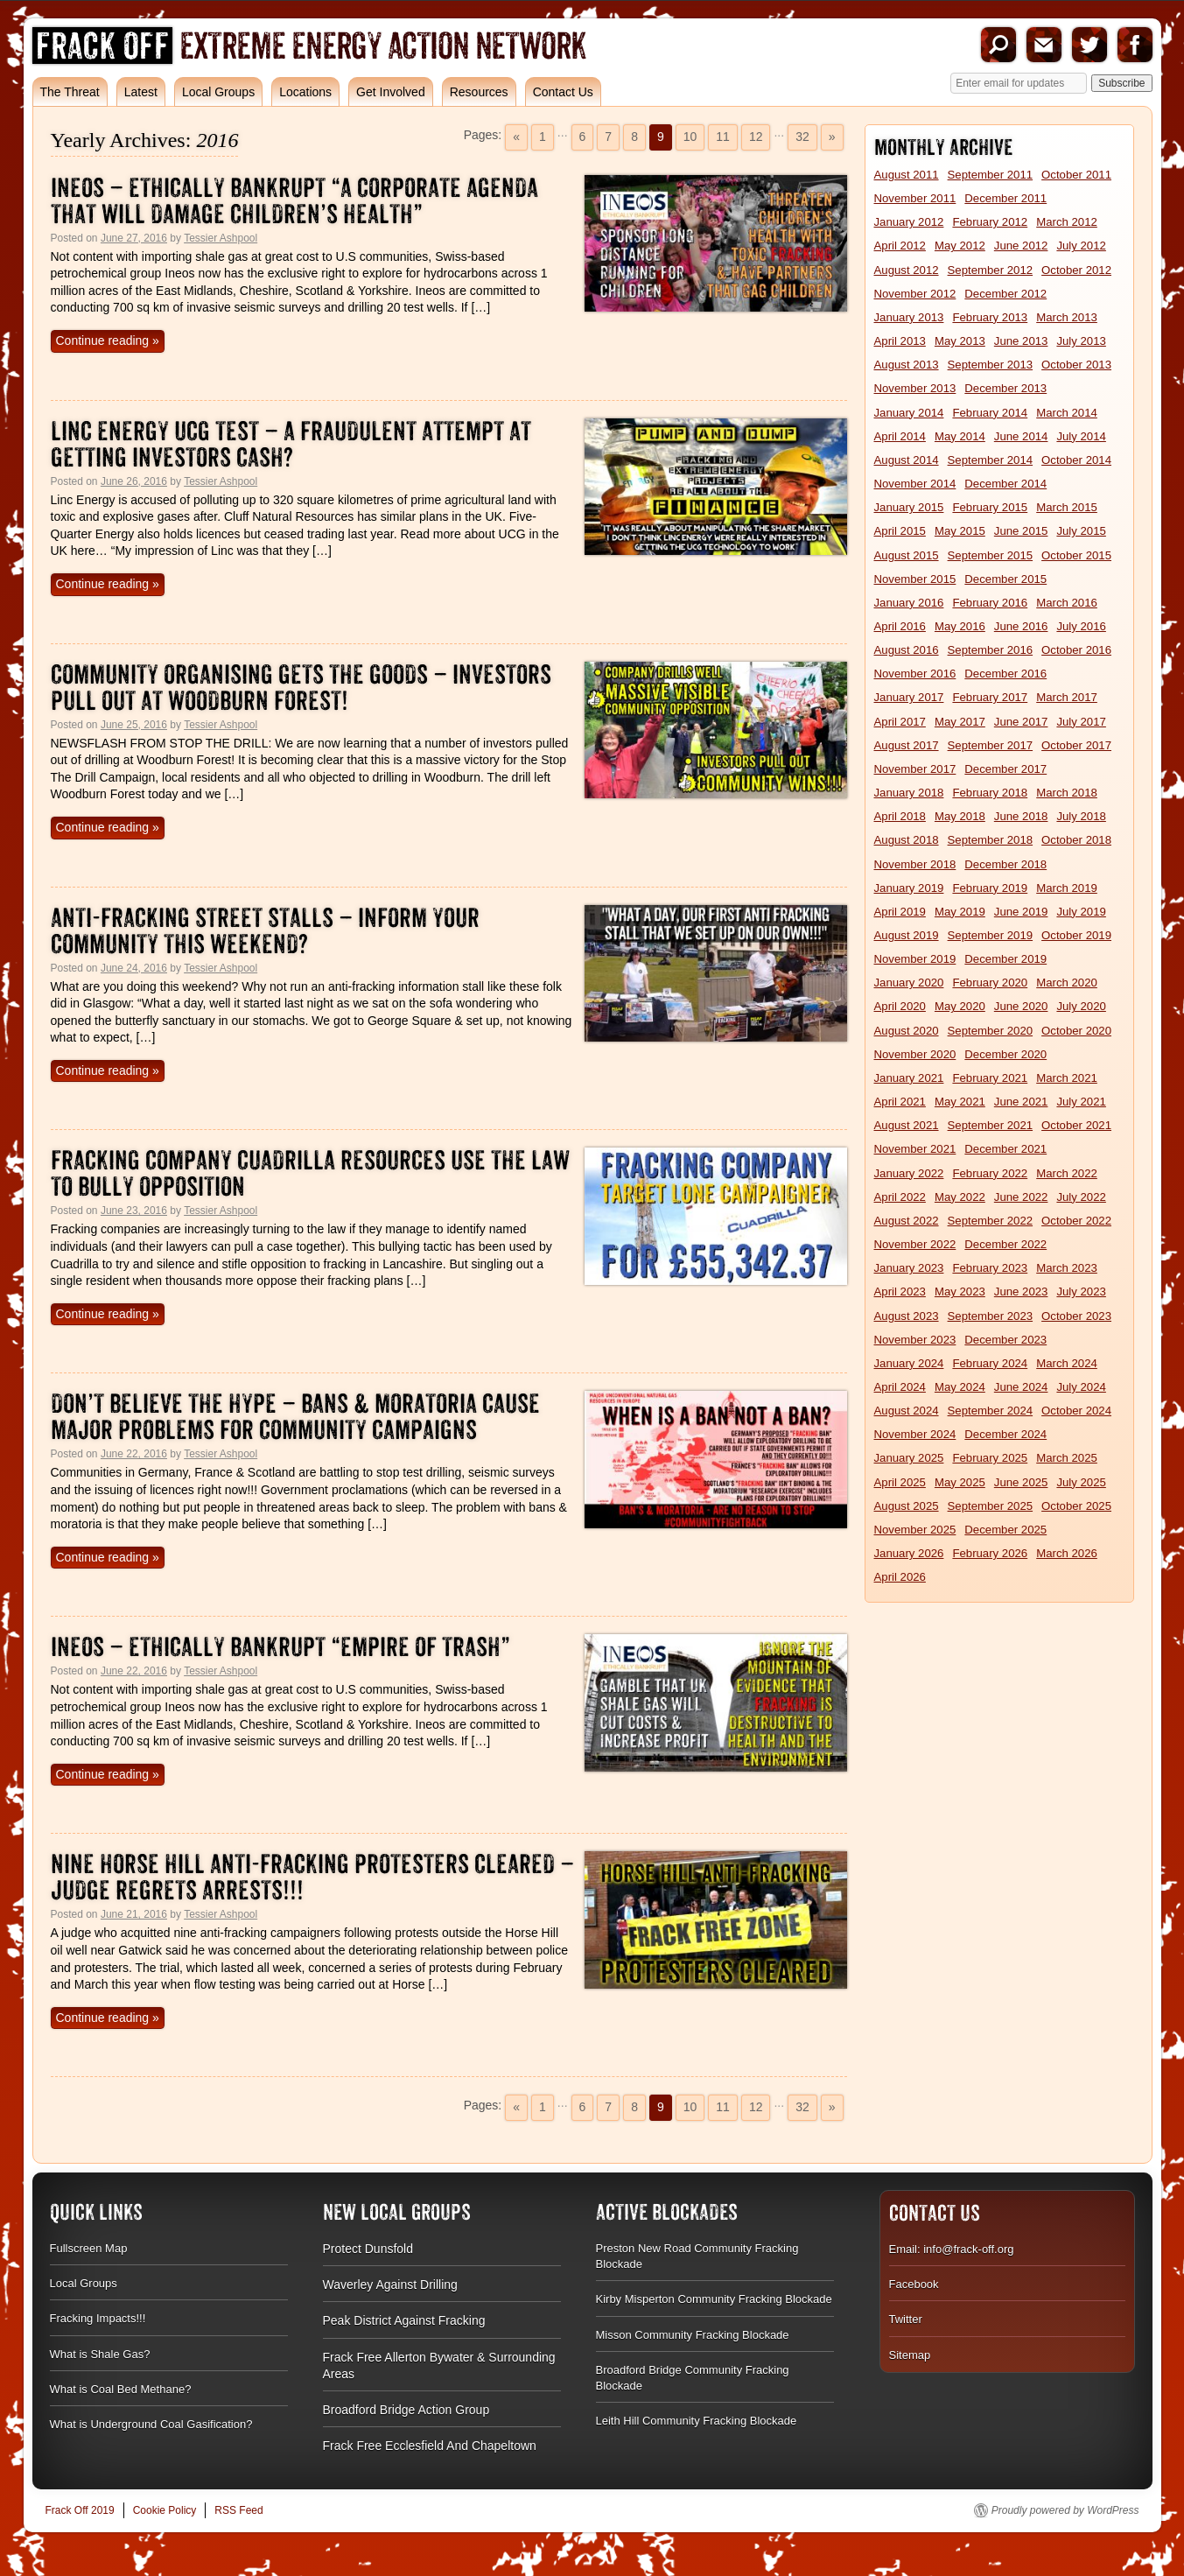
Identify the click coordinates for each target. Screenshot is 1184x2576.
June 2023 (1021, 1291)
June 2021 (1021, 1101)
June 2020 (1021, 1006)
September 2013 (990, 364)
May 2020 (960, 1006)
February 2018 (989, 792)
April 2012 (900, 245)
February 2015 (989, 507)
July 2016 (1080, 626)
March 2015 (1066, 507)
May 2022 (960, 1197)
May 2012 (960, 245)
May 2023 (960, 1291)
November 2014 (915, 483)
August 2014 (906, 460)
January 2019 (909, 888)
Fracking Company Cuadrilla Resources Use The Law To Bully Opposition (310, 1173)
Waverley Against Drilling (390, 2285)
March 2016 (1066, 602)
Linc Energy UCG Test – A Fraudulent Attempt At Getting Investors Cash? (291, 444)
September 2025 (990, 1506)
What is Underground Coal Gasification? (151, 2424)
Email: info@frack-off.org (951, 2249)
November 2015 (915, 579)
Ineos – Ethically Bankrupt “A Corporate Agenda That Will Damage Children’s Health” (294, 201)
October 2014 (1076, 460)
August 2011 (906, 174)
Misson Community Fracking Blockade (692, 2334)
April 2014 (900, 436)
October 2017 (1076, 745)
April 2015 (900, 530)
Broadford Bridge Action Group (406, 2410)
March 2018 (1066, 792)
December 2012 (1005, 293)
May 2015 (960, 530)
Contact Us (563, 92)
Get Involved (390, 92)
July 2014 (1080, 436)
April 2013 (900, 340)
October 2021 (1076, 1125)
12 (756, 137)
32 (802, 137)
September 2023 (990, 1316)
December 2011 (1005, 198)
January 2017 (909, 697)
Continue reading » (107, 340)
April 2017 (900, 721)
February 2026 (989, 1553)
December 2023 (1005, 1339)
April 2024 (900, 1386)
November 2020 (915, 1054)
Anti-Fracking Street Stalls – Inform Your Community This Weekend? (265, 931)
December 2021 (1005, 1148)
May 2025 (960, 1482)
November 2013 (915, 388)
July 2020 (1080, 1006)
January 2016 (909, 602)
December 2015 (1005, 579)
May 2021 (960, 1101)
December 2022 (1005, 1244)
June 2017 (1021, 721)
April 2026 (900, 1576)
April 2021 (900, 1101)
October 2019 (1076, 935)
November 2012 (915, 293)
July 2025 (1080, 1482)
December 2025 (1005, 1529)
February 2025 (989, 1457)
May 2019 (960, 911)
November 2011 (915, 198)
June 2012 (1021, 245)
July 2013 (1080, 340)
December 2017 (1005, 769)
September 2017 (990, 745)
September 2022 (990, 1220)
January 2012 (909, 221)
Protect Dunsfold (368, 2249)
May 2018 (960, 816)
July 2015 (1080, 530)
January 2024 (909, 1363)
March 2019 (1066, 888)
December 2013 (1005, 388)
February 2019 (989, 888)
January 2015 (909, 507)
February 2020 (989, 982)
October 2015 (1076, 555)
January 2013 (909, 317)
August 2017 (906, 745)
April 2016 (900, 626)
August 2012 (906, 270)
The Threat (70, 92)
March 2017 (1066, 697)
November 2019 (915, 958)
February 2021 (989, 1077)
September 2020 (990, 1030)
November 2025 (915, 1529)
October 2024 (1076, 1410)
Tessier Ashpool (220, 238)
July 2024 (1080, 1386)
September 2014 (990, 460)
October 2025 (1076, 1506)
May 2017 (960, 721)
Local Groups (218, 92)
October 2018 (1076, 839)
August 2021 (906, 1125)
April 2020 (900, 1006)
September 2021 (990, 1125)
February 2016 (989, 602)
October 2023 (1076, 1316)
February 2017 (989, 697)
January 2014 (909, 412)
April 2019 (900, 911)
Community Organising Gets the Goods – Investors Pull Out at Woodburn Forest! (301, 687)
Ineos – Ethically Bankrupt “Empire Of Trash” (280, 1647)
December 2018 (1005, 864)
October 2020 (1076, 1030)
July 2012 (1080, 245)
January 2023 (909, 1267)
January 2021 (909, 1077)
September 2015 (990, 555)
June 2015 (1021, 530)
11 (723, 137)
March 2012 (1066, 221)
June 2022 (1021, 1197)
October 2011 (1076, 174)
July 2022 (1080, 1197)
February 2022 (989, 1173)
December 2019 (1005, 958)
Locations (305, 92)
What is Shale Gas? (100, 2354)
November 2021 (915, 1148)
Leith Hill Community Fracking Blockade (696, 2420)
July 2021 (1080, 1101)
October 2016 (1076, 649)
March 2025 (1066, 1457)
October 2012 (1076, 270)
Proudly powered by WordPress (1065, 2510)
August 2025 (906, 1506)
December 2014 (1005, 483)
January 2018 (909, 792)
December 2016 (1005, 673)
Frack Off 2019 (80, 2510)
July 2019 (1080, 911)
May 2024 (960, 1386)
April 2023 (900, 1291)
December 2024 (1005, 1434)
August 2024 (906, 1410)
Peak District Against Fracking (404, 2320)
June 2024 (1021, 1386)
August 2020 (906, 1030)
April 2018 (900, 816)
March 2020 (1066, 982)
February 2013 (989, 317)
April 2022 (900, 1197)
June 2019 (1021, 911)
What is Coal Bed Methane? (121, 2389)
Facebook (1134, 44)
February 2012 (989, 221)
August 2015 (906, 555)
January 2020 (909, 982)
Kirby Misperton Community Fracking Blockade (714, 2299)
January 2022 (909, 1173)
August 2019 (906, 935)
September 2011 (990, 174)
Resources (479, 92)
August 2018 (906, 839)
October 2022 (1076, 1220)
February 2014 (989, 412)
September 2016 (990, 649)
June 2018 (1021, 816)
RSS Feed (238, 2510)
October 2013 (1076, 364)
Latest (141, 92)
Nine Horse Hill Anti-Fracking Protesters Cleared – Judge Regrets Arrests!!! (312, 1877)
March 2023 (1066, 1267)
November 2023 (915, 1339)
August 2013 (906, 364)
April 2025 (900, 1482)
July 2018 (1080, 816)
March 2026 (1066, 1553)
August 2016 (906, 649)
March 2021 (1066, 1077)
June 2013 (1021, 340)
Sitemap (910, 2355)
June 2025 (1021, 1482)
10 (690, 137)
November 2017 (915, 769)
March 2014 (1066, 412)
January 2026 (909, 1553)
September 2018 (990, 839)
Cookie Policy (165, 2510)
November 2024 (915, 1434)
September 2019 (990, 935)
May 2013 (960, 340)
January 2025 (909, 1457)
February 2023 (989, 1267)
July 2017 (1080, 721)
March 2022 (1066, 1173)
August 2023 (906, 1316)
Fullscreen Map (89, 2248)
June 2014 (1021, 436)
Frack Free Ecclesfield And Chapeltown (429, 2446)
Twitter (1089, 44)
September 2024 (990, 1410)
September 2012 (990, 270)
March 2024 (1066, 1363)
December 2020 (1005, 1054)
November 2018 (915, 864)
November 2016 (915, 673)
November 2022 (915, 1244)
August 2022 (906, 1220)
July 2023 (1080, 1291)
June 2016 (1021, 626)
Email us (1043, 44)
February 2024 (989, 1363)
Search (998, 44)
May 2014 (960, 436)
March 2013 (1066, 317)
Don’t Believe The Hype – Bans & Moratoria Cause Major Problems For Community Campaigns (295, 1416)
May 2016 (960, 626)
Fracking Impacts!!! (98, 2318)
